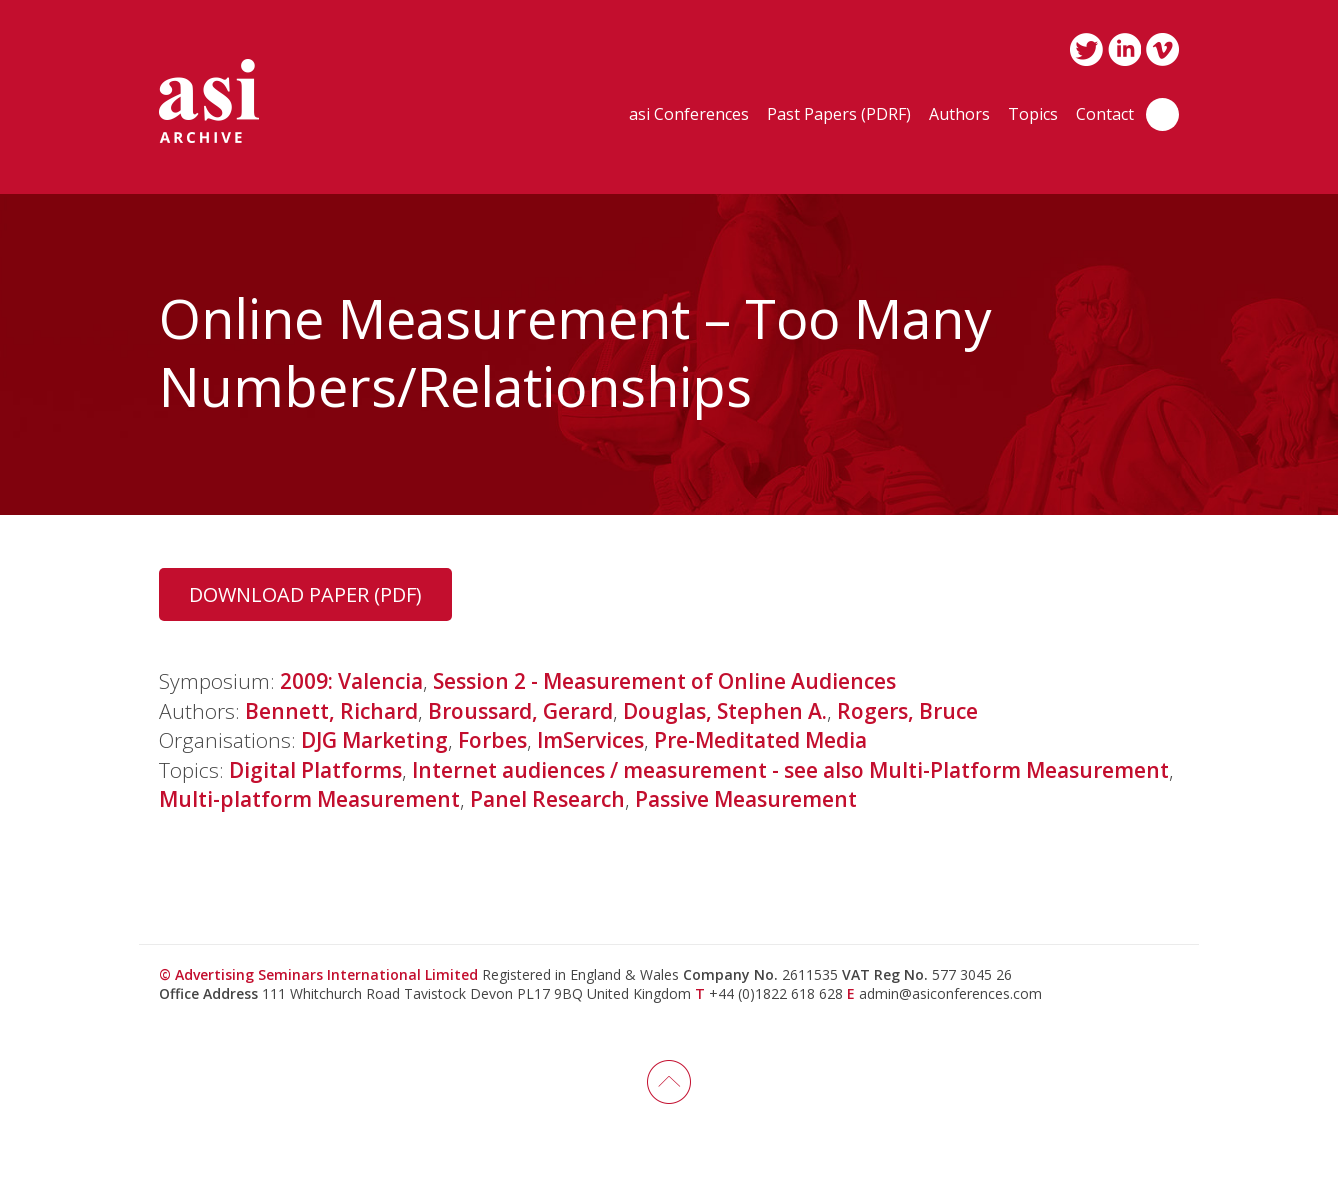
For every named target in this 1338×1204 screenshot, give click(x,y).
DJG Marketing (374, 740)
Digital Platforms (315, 770)
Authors (959, 115)
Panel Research (547, 799)
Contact (1105, 115)
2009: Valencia (351, 681)
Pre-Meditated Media (760, 740)
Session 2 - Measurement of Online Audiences (664, 681)
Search (1162, 114)
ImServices (590, 740)
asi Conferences (689, 115)
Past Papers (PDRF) (839, 115)
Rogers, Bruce (907, 711)
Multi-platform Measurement (309, 799)
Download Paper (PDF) (305, 594)
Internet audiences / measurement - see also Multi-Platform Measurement (790, 770)
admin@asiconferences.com (950, 993)
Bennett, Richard (331, 711)
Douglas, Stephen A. (725, 711)
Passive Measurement (746, 799)
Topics (1033, 115)
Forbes (492, 740)
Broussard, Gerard (520, 711)
